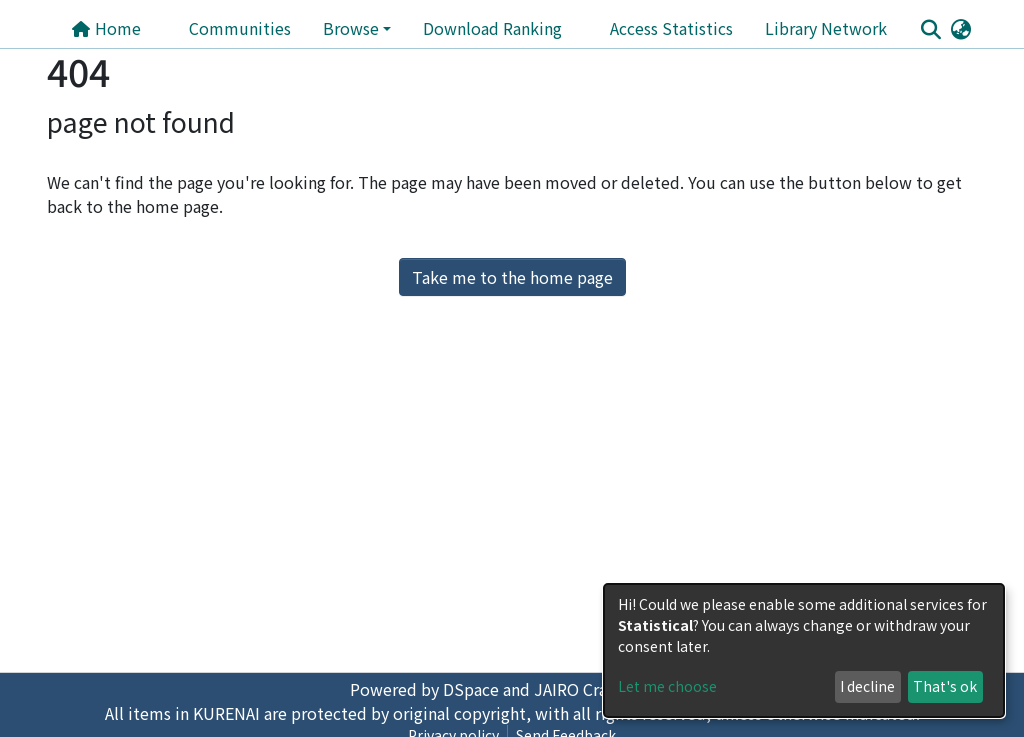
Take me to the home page (512, 277)
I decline (867, 686)
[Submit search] (930, 29)
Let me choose (667, 686)
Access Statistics (671, 28)
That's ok (945, 686)
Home (106, 28)
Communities (240, 28)
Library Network (826, 28)
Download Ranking (492, 28)
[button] (960, 28)
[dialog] (804, 650)
